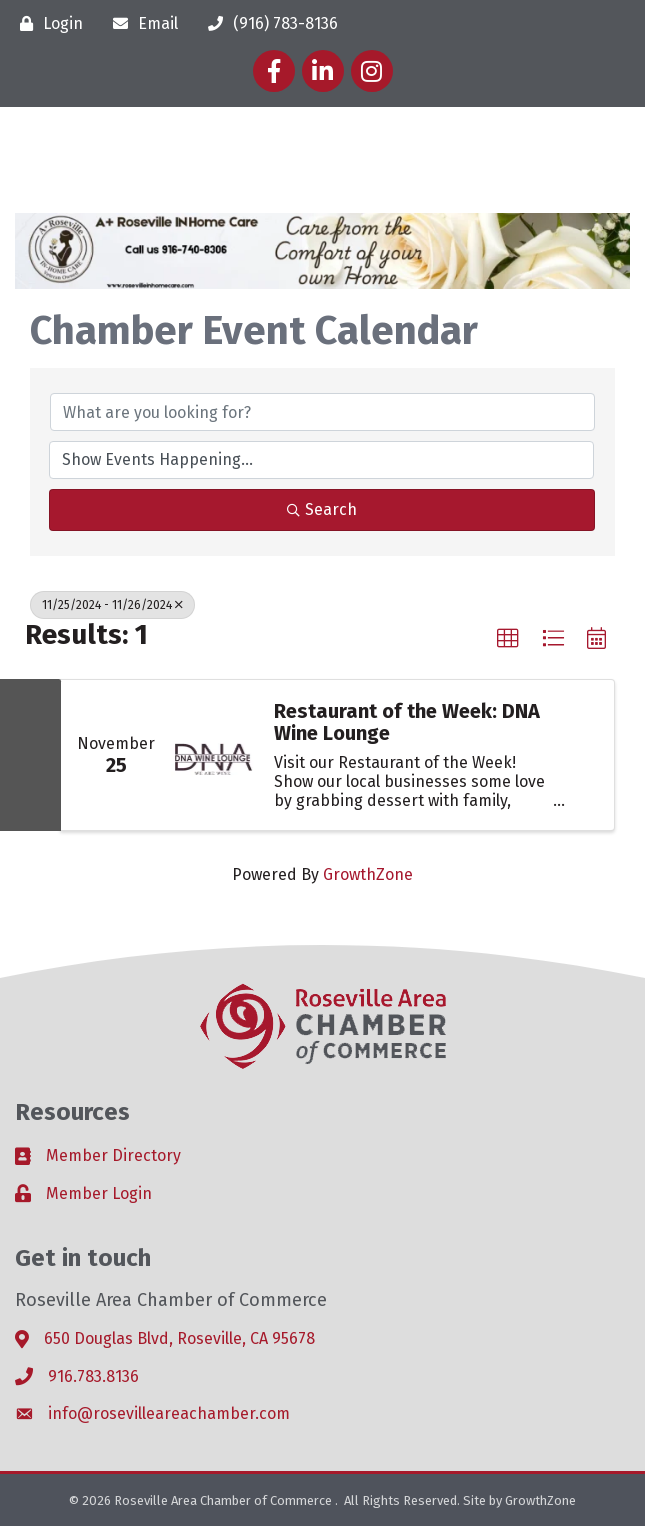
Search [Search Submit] (322, 509)
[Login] (46, 23)
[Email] (140, 23)
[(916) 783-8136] (268, 23)
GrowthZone (368, 874)
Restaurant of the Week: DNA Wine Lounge (407, 722)
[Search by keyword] (322, 412)
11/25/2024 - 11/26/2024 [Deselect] (112, 605)
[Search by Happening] (321, 460)
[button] (508, 639)
